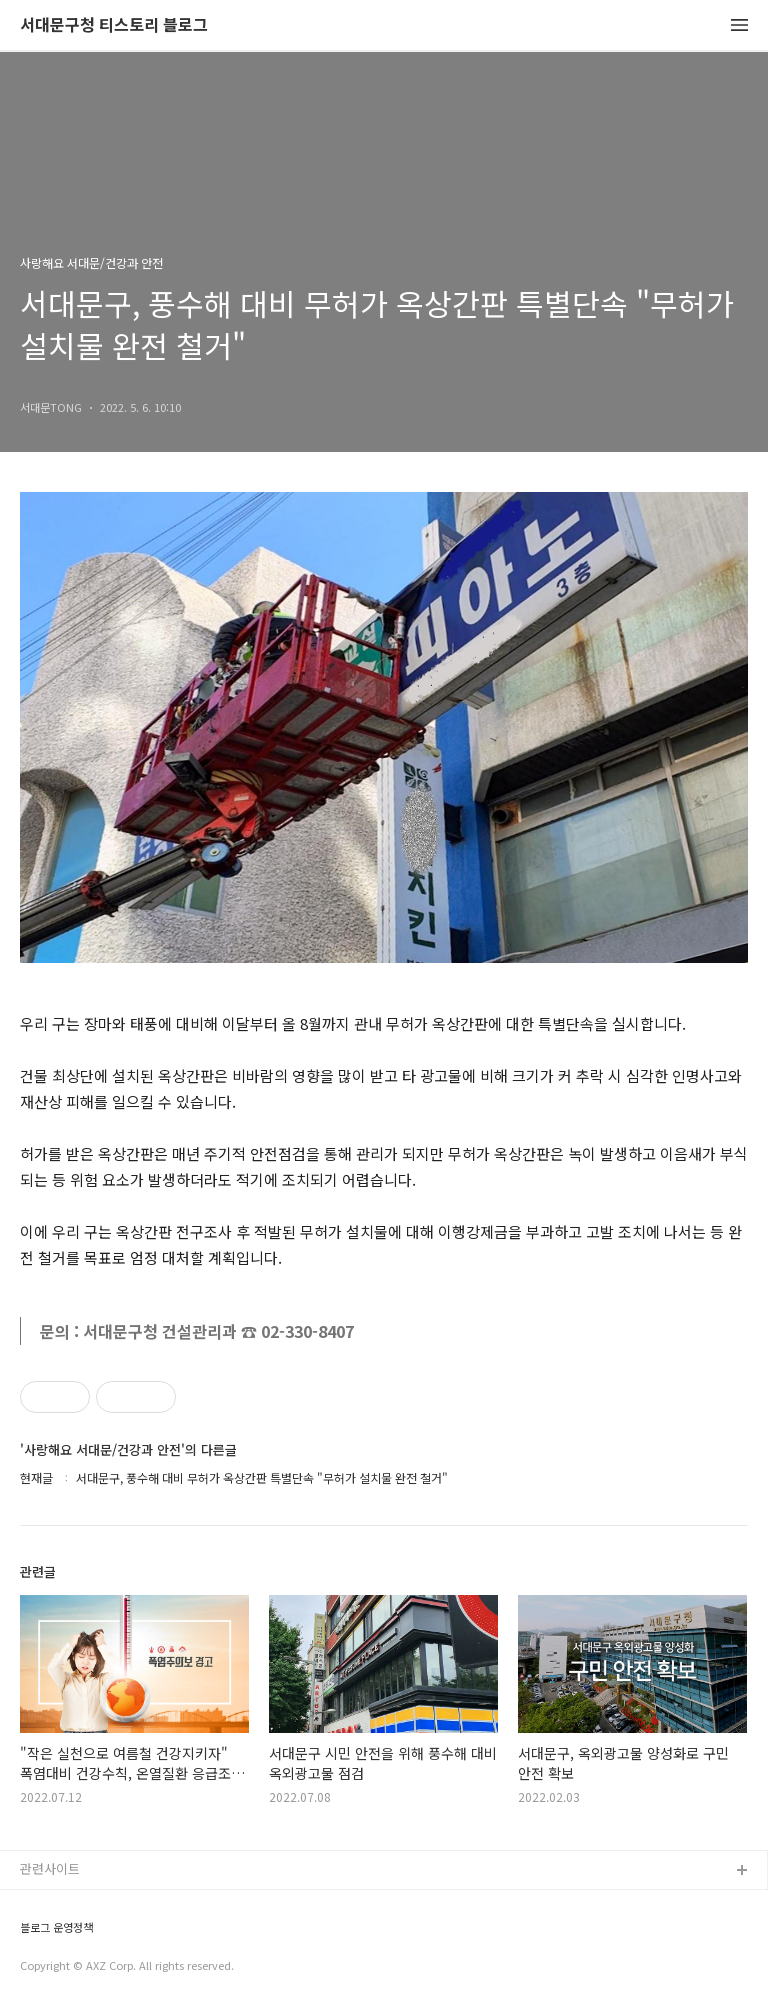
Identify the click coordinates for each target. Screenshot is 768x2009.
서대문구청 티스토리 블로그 (114, 25)
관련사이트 (50, 1868)
